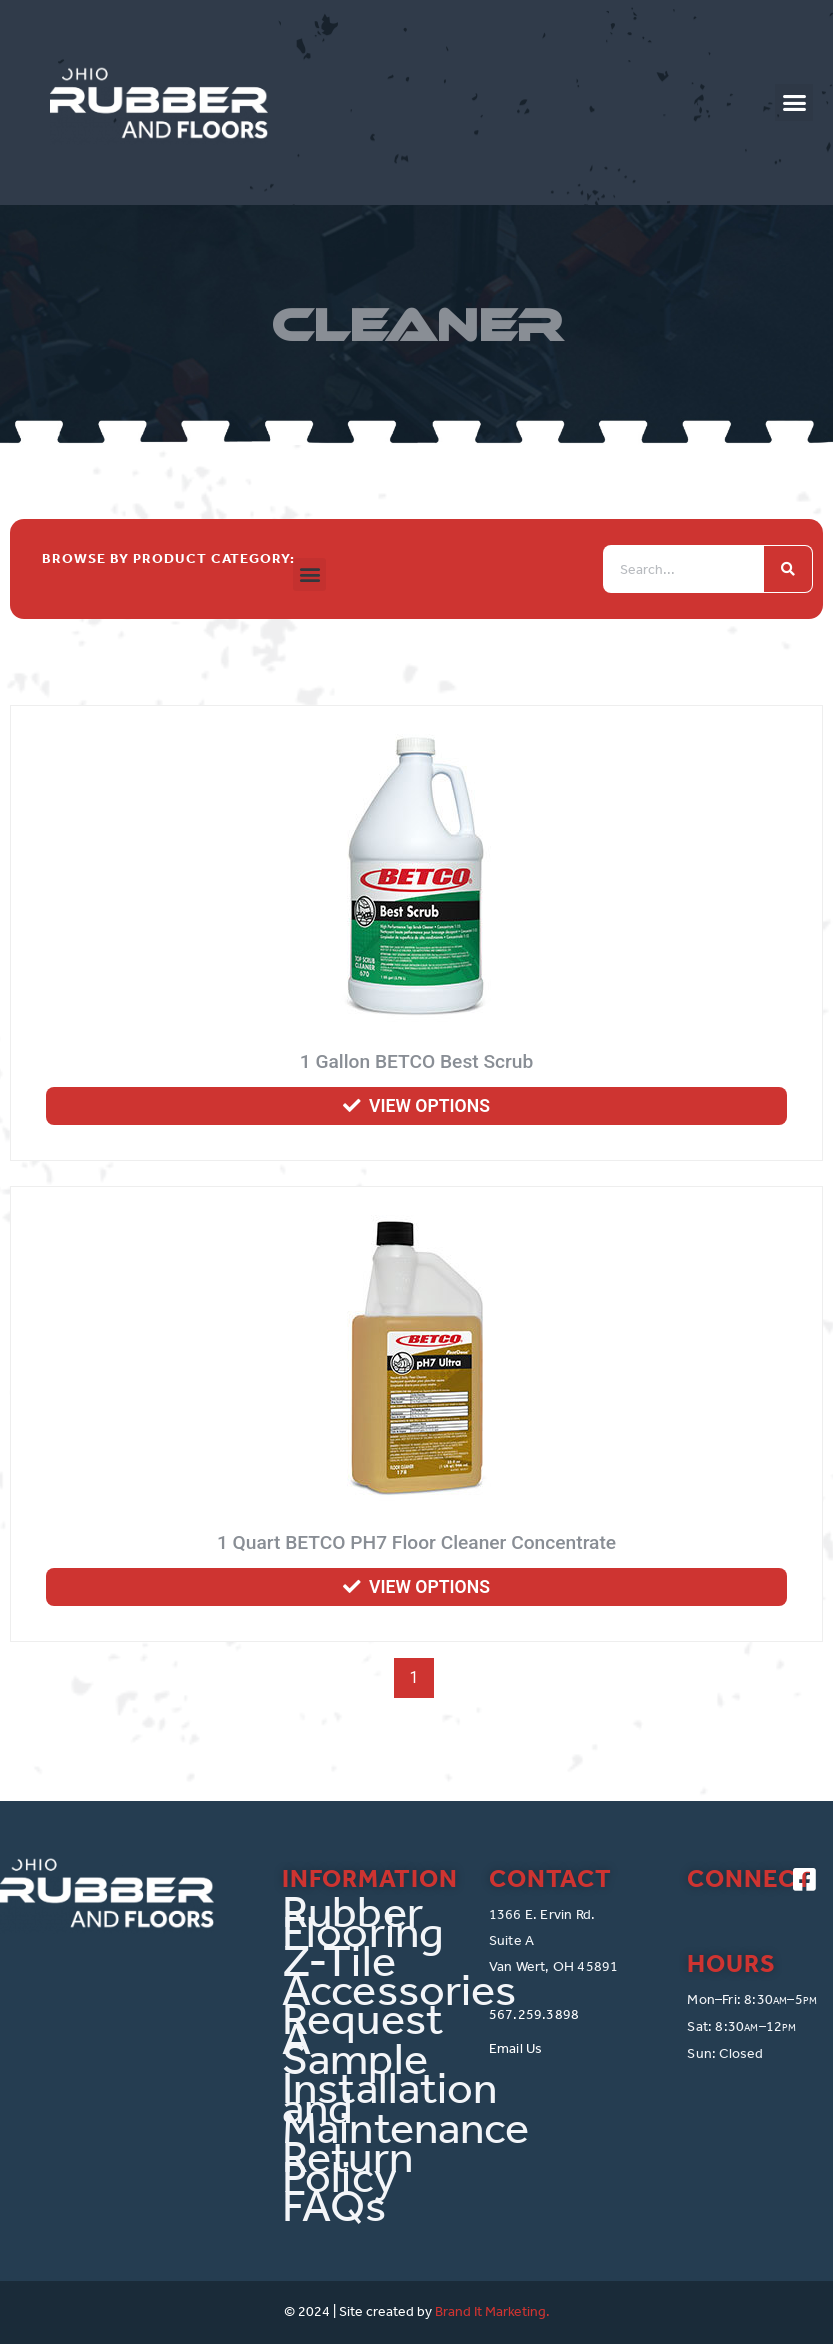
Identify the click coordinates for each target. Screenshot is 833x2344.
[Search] (788, 569)
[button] (794, 103)
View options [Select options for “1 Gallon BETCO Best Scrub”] (429, 1106)
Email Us (516, 2048)
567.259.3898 (534, 2014)
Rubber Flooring (363, 1922)
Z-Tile (339, 1961)
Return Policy (347, 2167)
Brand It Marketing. (492, 2311)
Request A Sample (362, 2039)
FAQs (334, 2206)
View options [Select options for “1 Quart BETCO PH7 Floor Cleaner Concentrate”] (429, 1587)
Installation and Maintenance (370, 2108)
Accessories (370, 1990)
